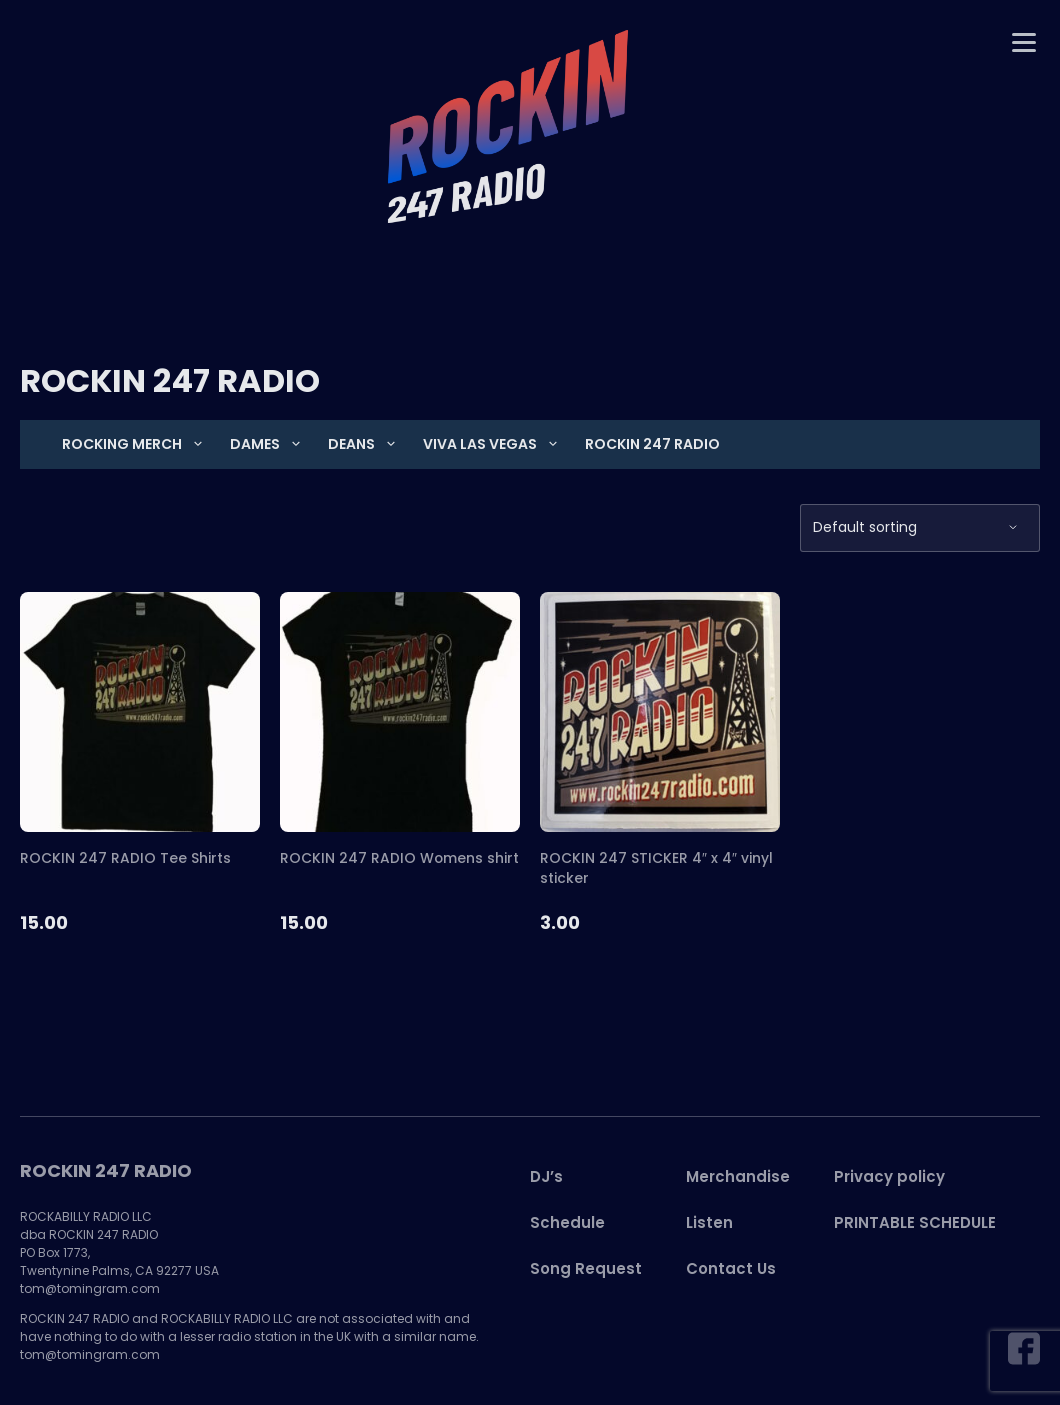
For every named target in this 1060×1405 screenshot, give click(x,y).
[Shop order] (920, 528)
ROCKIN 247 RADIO (652, 444)
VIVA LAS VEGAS (490, 444)
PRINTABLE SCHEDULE (915, 1223)
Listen (709, 1223)
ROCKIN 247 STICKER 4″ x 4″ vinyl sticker (656, 868)
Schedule (567, 1223)
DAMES (265, 444)
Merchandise (738, 1177)
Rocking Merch (132, 444)
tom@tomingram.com (90, 1289)
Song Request (586, 1269)
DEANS (362, 444)
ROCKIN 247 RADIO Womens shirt (400, 858)
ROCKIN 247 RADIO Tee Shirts (125, 858)
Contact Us (731, 1269)
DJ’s (546, 1177)
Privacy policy (889, 1177)
